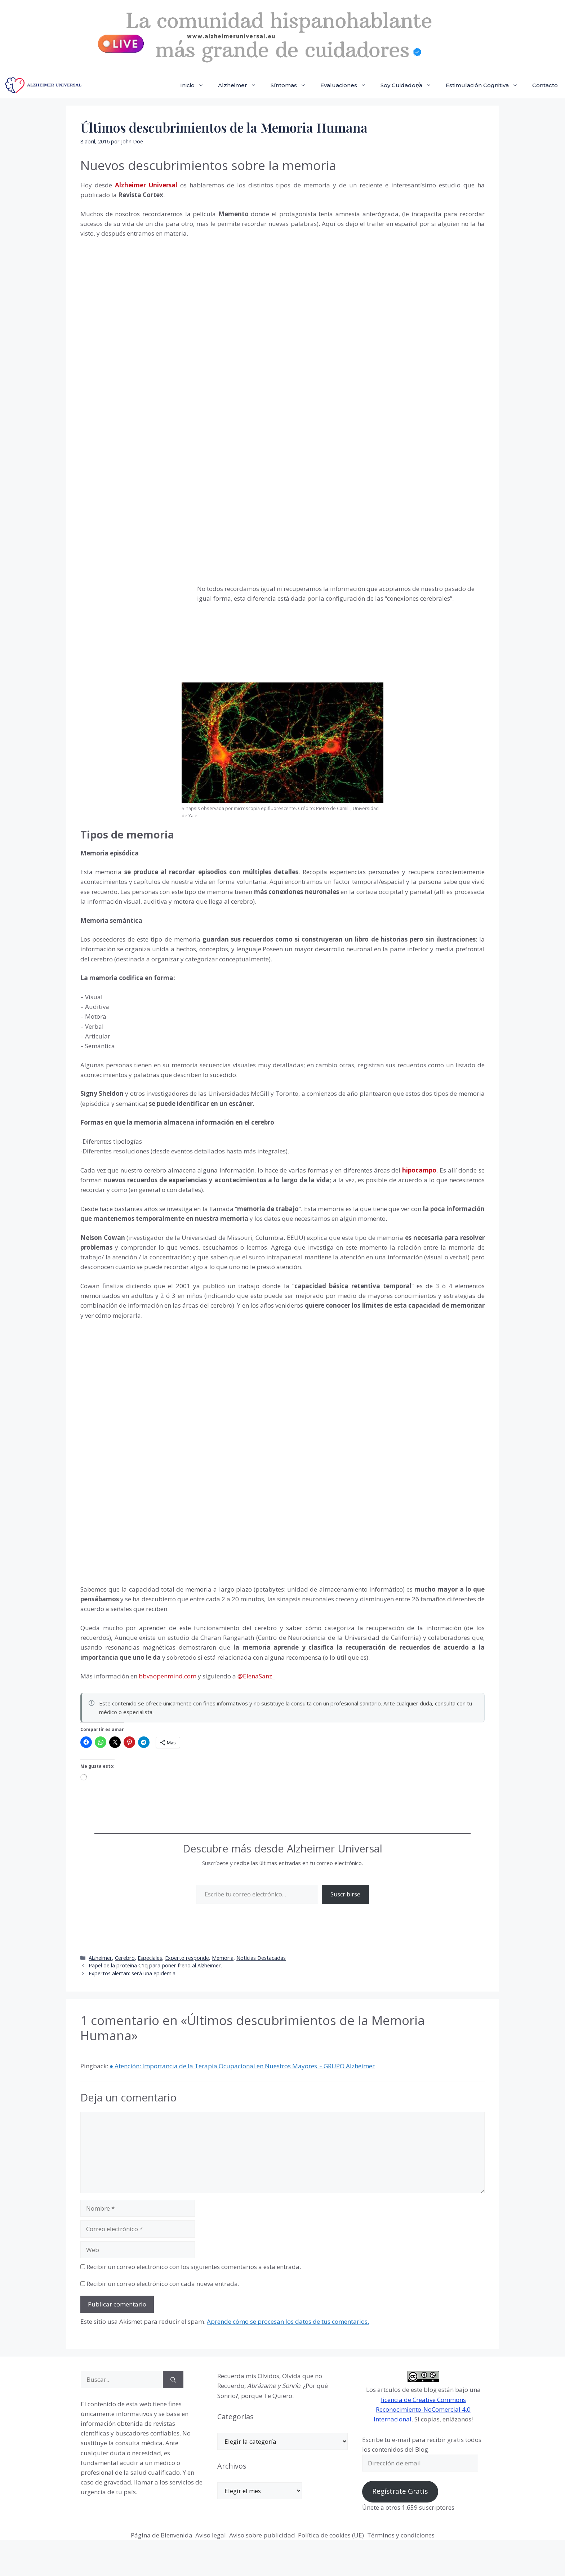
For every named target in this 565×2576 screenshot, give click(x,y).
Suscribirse (345, 1894)
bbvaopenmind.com (167, 1676)
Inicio (195, 85)
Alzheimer (240, 85)
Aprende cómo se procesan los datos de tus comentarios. (288, 2321)
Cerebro (125, 1957)
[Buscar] (173, 2379)
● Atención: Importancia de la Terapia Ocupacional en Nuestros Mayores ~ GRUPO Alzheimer (242, 2066)
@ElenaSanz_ (256, 1676)
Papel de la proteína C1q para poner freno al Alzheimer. (155, 1965)
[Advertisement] (134, 632)
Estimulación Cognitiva (485, 85)
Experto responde (187, 1957)
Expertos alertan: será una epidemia (132, 1973)
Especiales (150, 1957)
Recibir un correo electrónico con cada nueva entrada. (162, 2283)
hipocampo (419, 1170)
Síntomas (292, 85)
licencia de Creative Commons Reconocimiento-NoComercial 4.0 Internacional (422, 2409)
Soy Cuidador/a (410, 85)
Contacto (545, 85)
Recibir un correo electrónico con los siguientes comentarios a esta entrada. (193, 2267)
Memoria (222, 1957)
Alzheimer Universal (146, 185)
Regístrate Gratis (400, 2491)
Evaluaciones (346, 85)
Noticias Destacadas (261, 1957)
